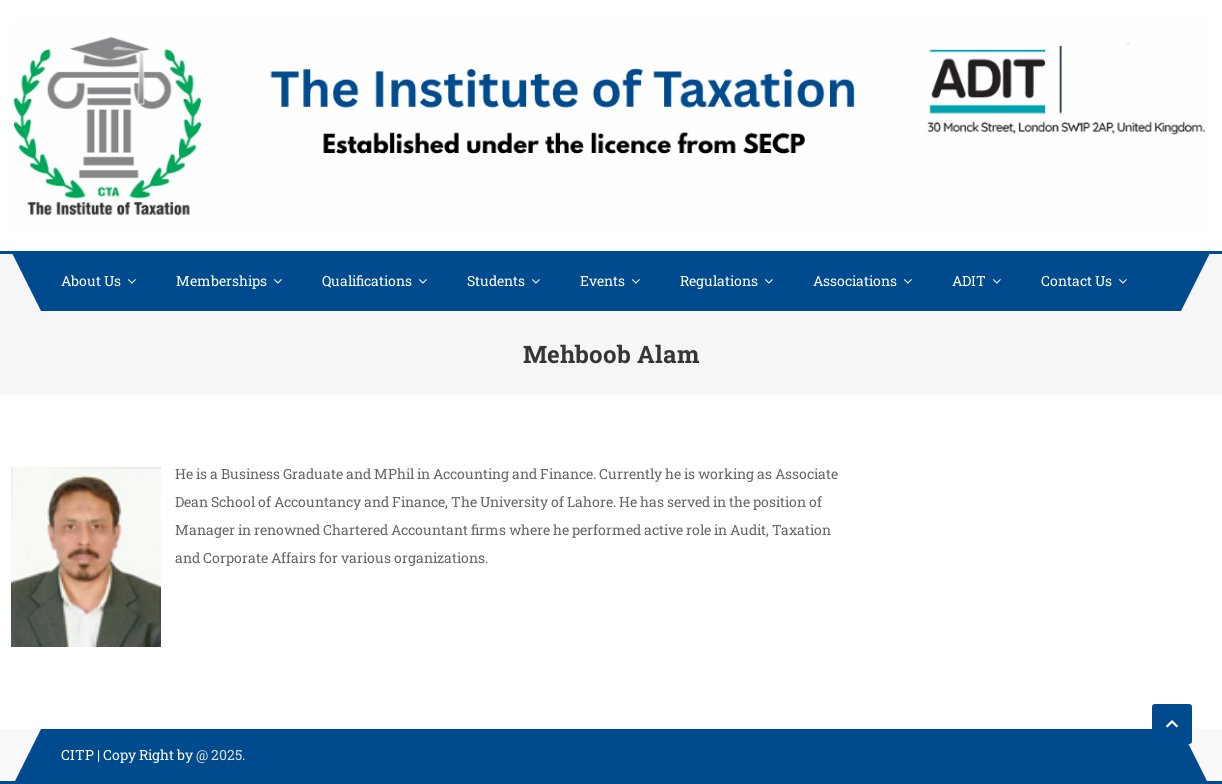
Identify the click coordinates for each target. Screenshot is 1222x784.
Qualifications (367, 280)
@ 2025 (219, 754)
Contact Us (1076, 280)
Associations (855, 280)
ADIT (969, 280)
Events (602, 280)
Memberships (221, 280)
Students (496, 280)
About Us (91, 280)
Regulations (719, 280)
